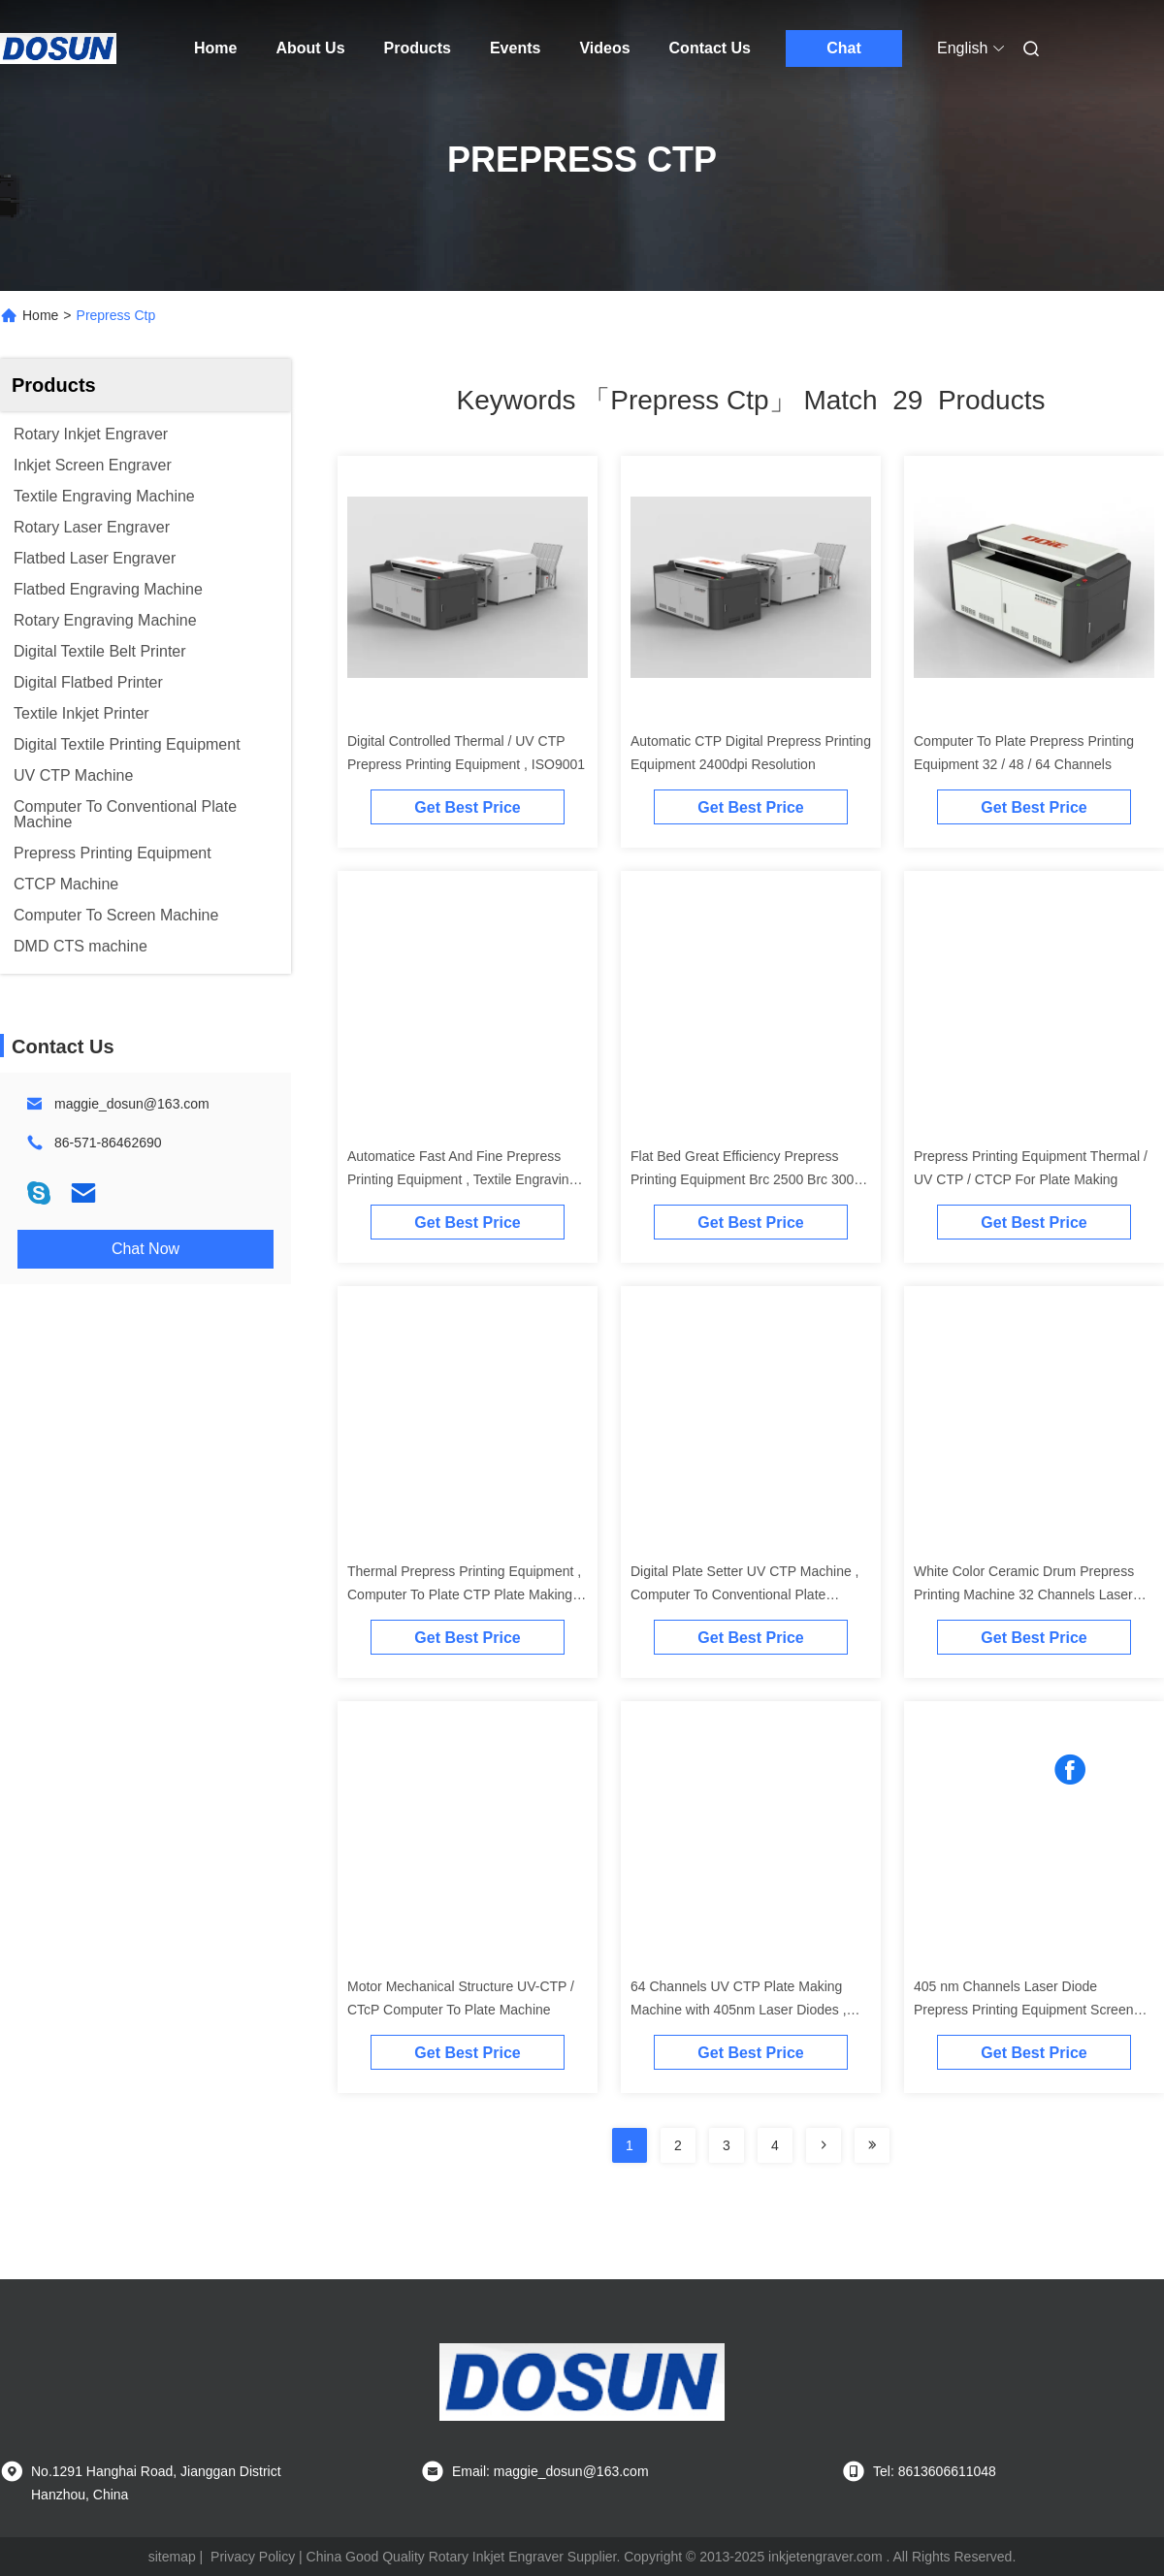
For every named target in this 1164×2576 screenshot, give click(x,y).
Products (417, 48)
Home (215, 48)
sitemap (172, 2556)
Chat (843, 48)
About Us (309, 48)
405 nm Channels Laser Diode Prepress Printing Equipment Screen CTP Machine (1023, 2010)
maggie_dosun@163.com (132, 1103)
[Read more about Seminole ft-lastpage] (872, 2145)
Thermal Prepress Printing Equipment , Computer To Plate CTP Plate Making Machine (464, 1594)
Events (515, 48)
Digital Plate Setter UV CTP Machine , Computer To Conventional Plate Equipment (744, 1594)
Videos (604, 48)
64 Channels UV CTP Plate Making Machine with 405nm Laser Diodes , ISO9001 (738, 2010)
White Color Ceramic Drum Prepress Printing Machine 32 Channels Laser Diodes (1024, 1594)
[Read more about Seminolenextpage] (823, 2145)
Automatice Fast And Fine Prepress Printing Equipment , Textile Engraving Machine (461, 1179)
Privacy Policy (252, 2556)
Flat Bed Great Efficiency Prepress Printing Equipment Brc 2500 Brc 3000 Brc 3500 (745, 1179)
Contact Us (710, 48)
